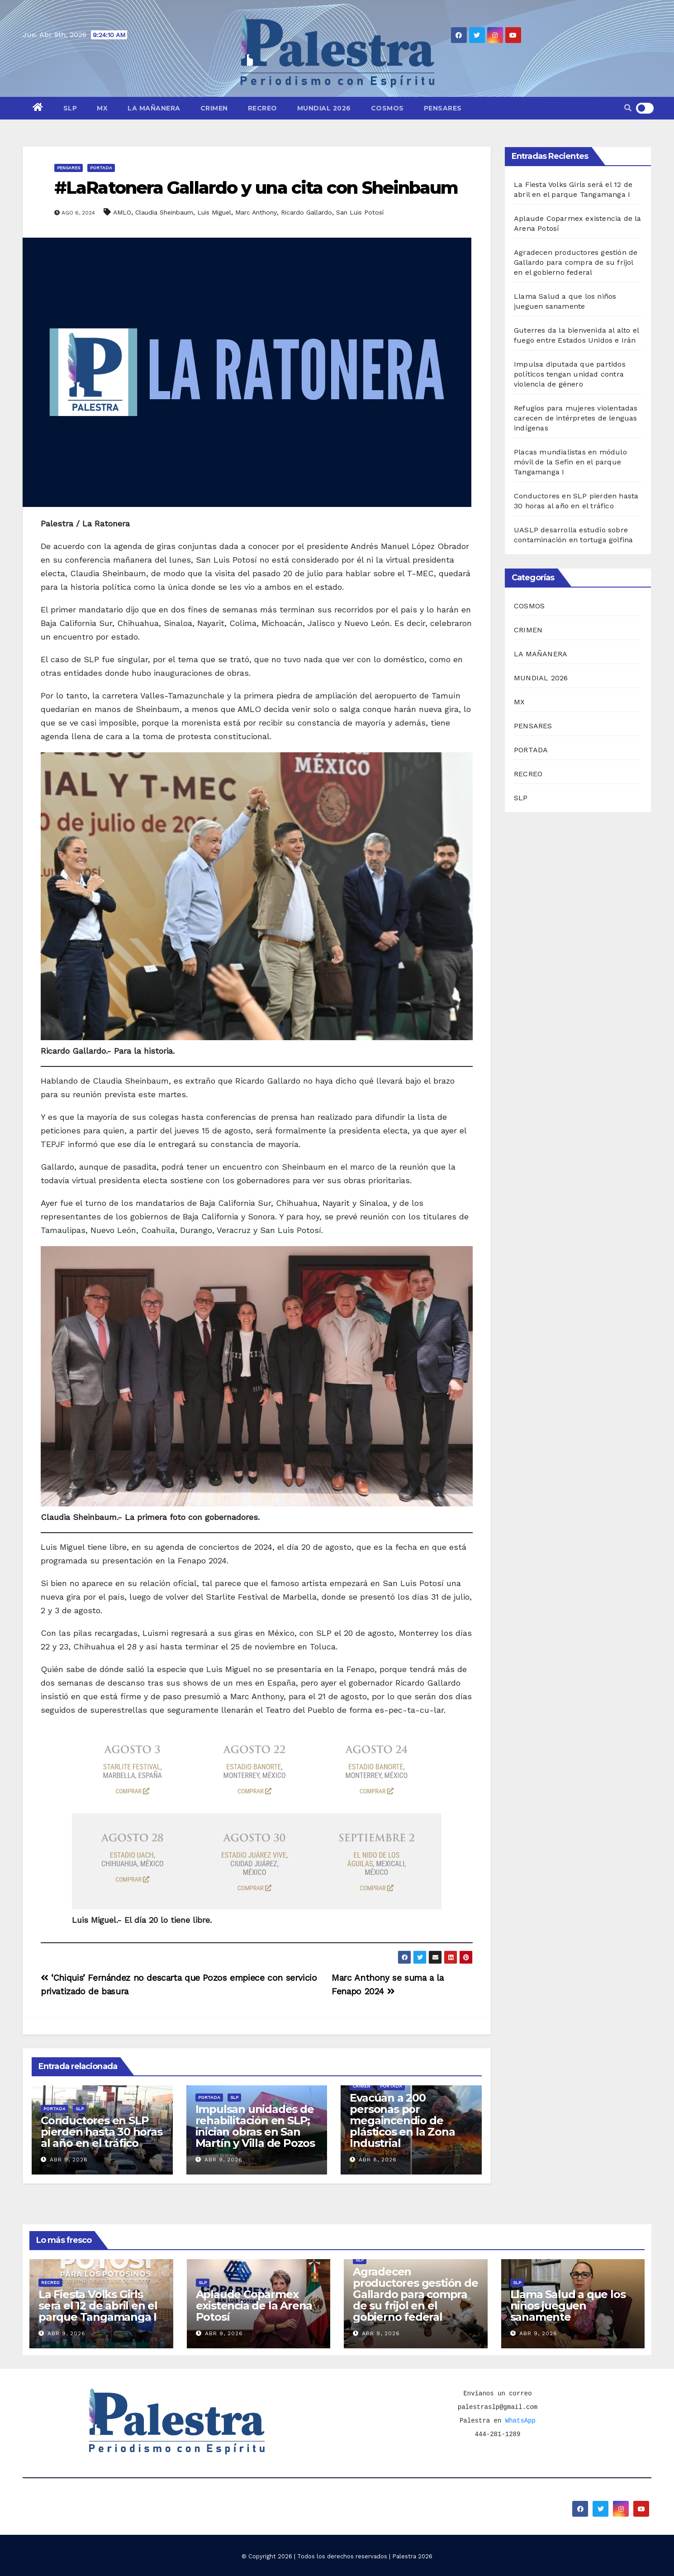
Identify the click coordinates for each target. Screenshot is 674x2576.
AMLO (122, 212)
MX (102, 108)
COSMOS (387, 108)
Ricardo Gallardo (306, 212)
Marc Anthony (256, 212)
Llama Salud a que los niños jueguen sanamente (568, 2305)
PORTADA (101, 167)
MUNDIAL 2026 (324, 108)
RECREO (262, 108)
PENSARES (443, 108)
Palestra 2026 (412, 2556)
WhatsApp (520, 2420)
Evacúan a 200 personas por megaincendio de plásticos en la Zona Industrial (402, 2120)
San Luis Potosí (360, 212)
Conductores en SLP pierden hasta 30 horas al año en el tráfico (101, 2132)
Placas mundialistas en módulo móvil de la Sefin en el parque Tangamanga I (570, 462)
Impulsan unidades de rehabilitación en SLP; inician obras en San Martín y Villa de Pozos (255, 2126)
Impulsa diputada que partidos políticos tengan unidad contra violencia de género (570, 374)
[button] (627, 108)
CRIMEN (214, 108)
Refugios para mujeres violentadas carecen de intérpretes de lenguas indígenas (576, 418)
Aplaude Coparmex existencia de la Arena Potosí (254, 2305)
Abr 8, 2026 (378, 2159)
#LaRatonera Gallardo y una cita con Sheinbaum (256, 187)
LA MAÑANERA (154, 108)
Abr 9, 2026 (69, 2159)
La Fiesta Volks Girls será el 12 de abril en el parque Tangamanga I (97, 2305)
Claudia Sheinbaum (164, 212)
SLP (70, 108)
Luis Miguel (214, 212)
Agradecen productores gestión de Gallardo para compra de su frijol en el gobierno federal (575, 262)
